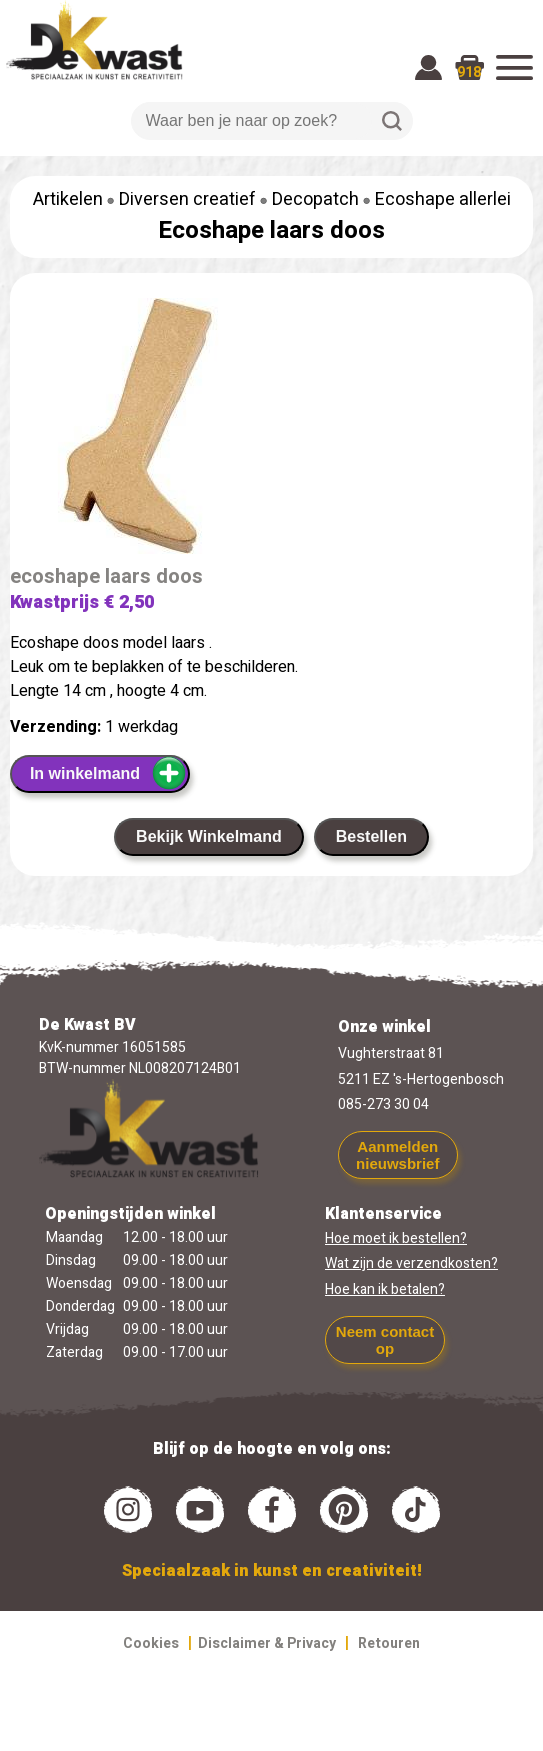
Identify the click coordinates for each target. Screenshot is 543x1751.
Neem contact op (385, 1340)
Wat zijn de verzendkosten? (411, 1263)
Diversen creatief (187, 199)
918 (469, 72)
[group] (271, 430)
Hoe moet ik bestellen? (396, 1238)
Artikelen (68, 199)
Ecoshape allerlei (443, 199)
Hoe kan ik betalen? (385, 1289)
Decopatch (315, 199)
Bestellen (371, 836)
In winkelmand (108, 773)
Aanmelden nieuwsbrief (397, 1155)
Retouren (389, 1643)
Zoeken (392, 121)
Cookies (151, 1643)
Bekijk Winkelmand (209, 836)
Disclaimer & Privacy (267, 1643)
